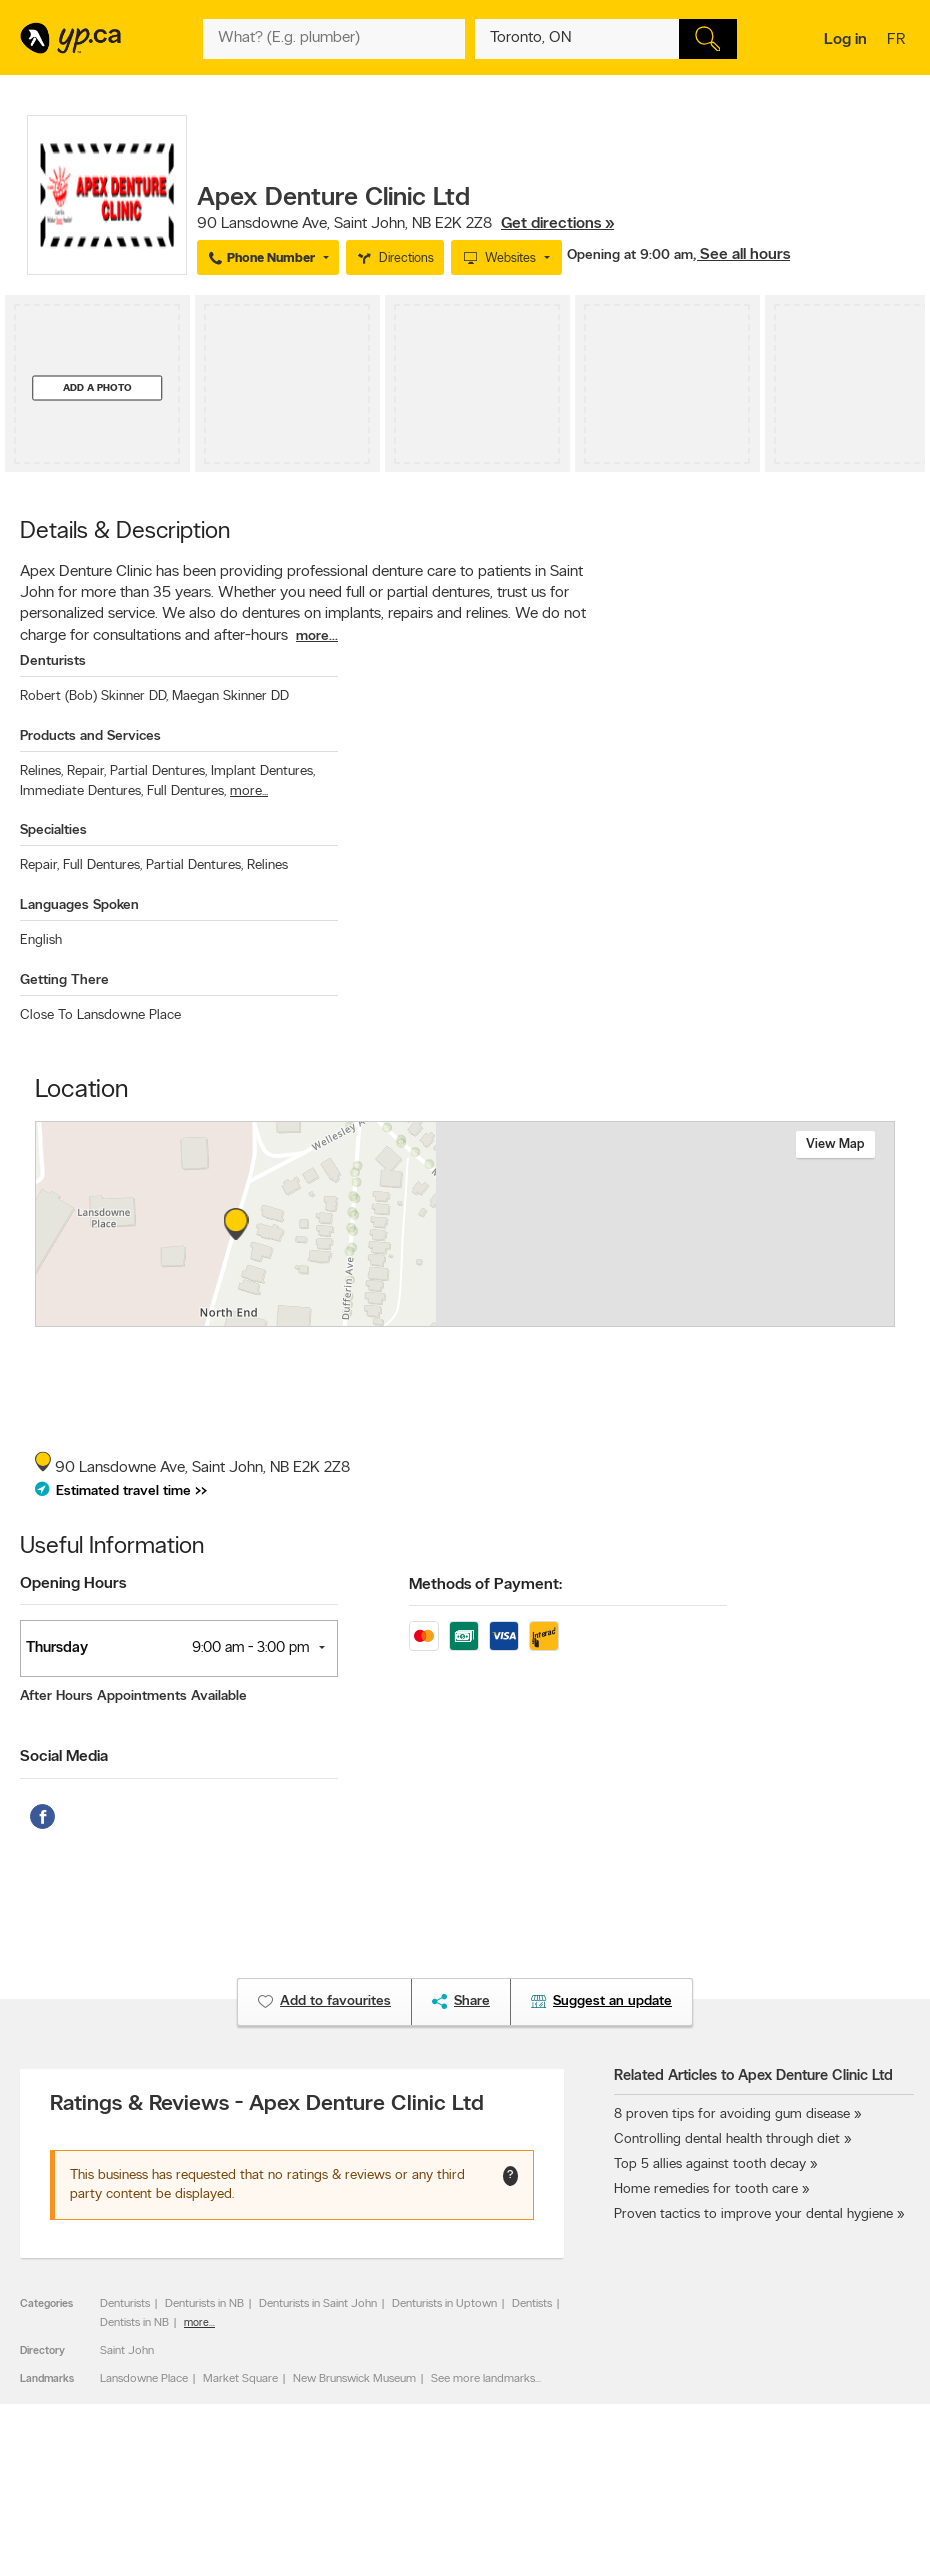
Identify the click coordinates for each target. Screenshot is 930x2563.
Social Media (64, 1757)
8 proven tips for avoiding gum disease (732, 2114)
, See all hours (741, 255)
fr (898, 41)
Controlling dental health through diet (727, 2139)
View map (835, 1144)
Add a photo (97, 387)
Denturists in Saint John (318, 2304)
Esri (565, 1316)
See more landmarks (483, 2379)
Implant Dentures (263, 771)
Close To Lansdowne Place (100, 1015)
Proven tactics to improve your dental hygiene (753, 2214)
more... (317, 636)
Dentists (532, 2304)
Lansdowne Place (144, 2379)
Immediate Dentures (81, 791)
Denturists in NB (204, 2304)
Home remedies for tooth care (706, 2189)
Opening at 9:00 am (630, 255)
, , (405, 224)
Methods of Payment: (485, 1585)
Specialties (53, 830)
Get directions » (557, 224)
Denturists (53, 661)
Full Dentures (186, 791)
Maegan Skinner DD (230, 696)
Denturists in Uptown (444, 2304)
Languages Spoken (79, 905)
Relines (41, 771)
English (41, 940)
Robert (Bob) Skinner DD (94, 696)
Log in (845, 40)
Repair (86, 771)
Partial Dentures (158, 771)
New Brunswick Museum (354, 2379)
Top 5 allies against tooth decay (710, 2164)
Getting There (64, 980)
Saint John (127, 2351)
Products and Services (90, 736)
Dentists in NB (134, 2323)
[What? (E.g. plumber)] (334, 39)
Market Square (240, 2379)
